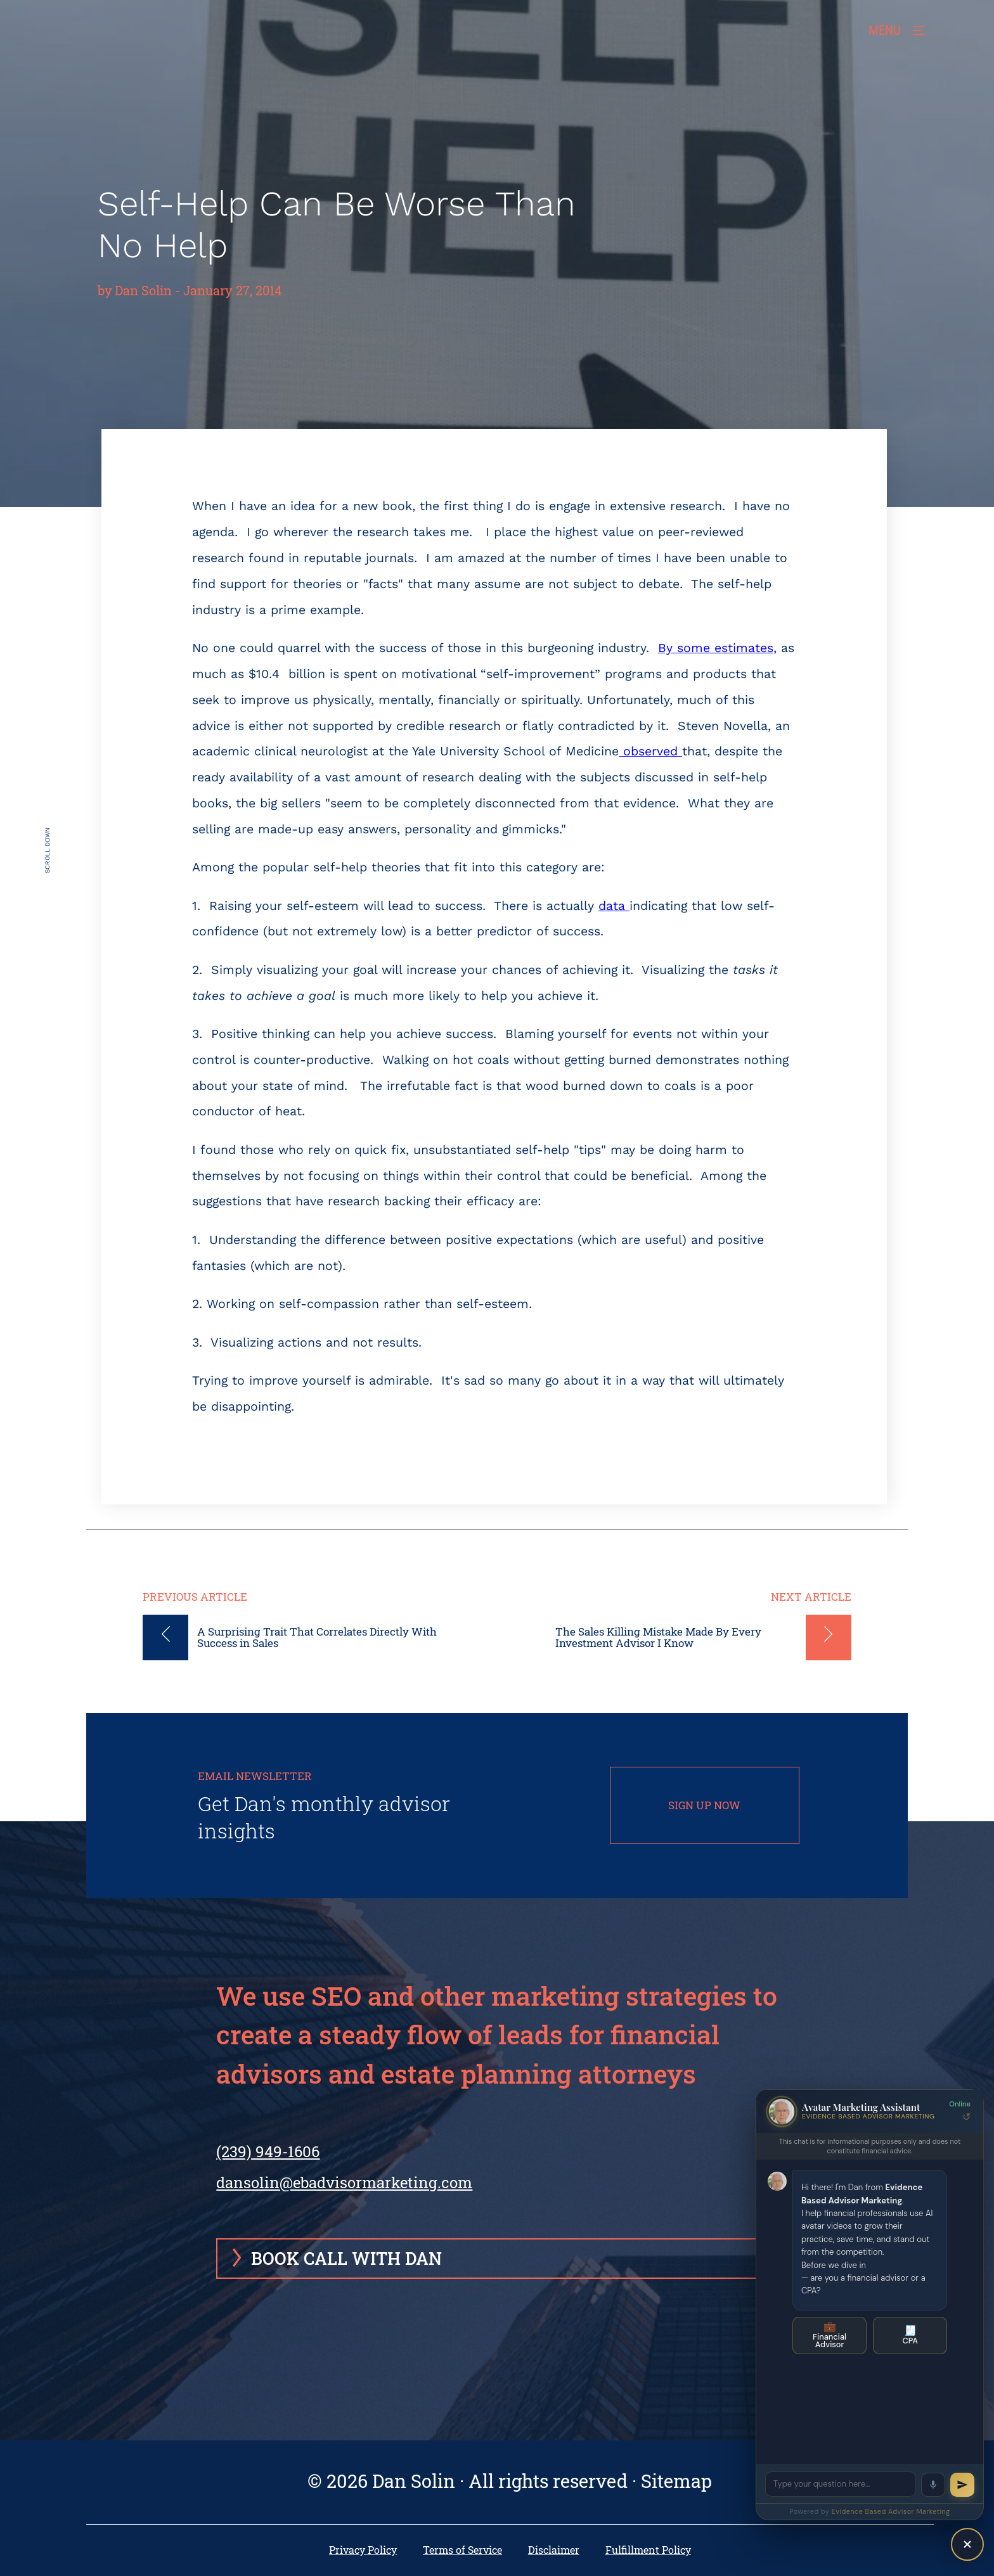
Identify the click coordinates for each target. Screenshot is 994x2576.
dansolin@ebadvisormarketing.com (344, 2182)
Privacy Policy (363, 2550)
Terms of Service (462, 2550)
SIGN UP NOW (704, 1805)
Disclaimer (553, 2550)
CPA (910, 2335)
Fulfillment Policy (648, 2550)
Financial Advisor (829, 2335)
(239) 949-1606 (268, 2151)
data (613, 906)
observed (650, 751)
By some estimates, (717, 648)
